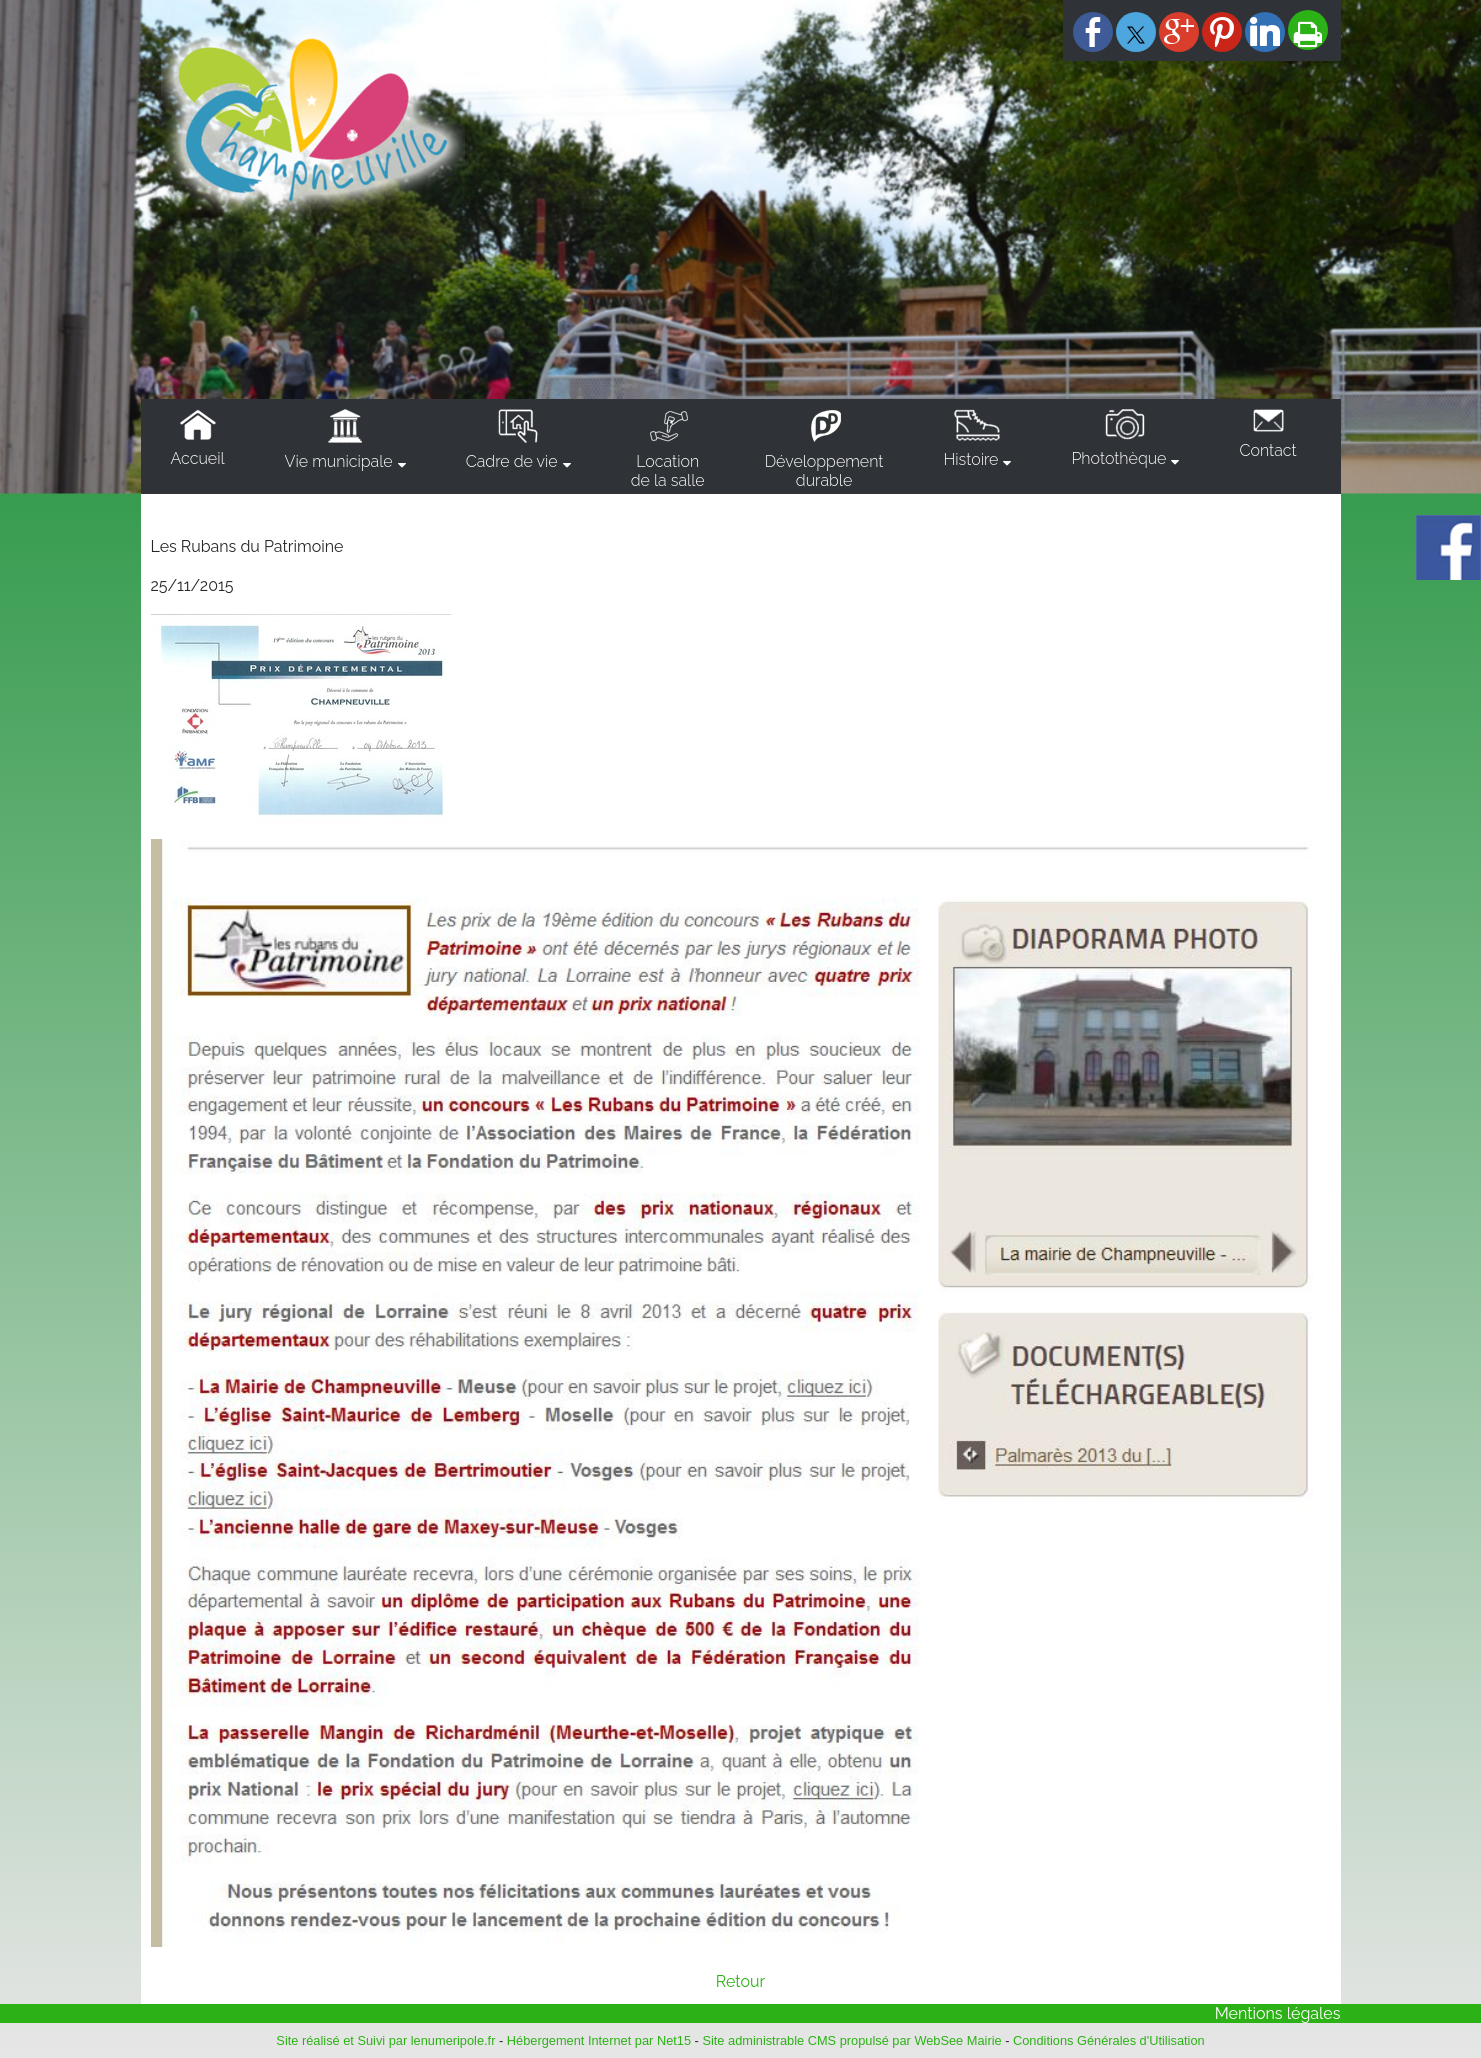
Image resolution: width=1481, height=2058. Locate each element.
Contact (1267, 450)
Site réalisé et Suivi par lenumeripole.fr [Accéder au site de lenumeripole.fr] (385, 2040)
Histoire (970, 459)
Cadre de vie (512, 461)
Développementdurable (824, 471)
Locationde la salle (668, 471)
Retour (740, 1981)
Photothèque (1118, 458)
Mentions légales (1278, 2013)
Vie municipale (339, 461)
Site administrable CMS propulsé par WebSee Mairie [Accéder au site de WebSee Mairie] (851, 2040)
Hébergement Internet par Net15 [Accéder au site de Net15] (599, 2040)
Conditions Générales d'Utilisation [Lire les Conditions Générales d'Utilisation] (1109, 2040)
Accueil (198, 458)
